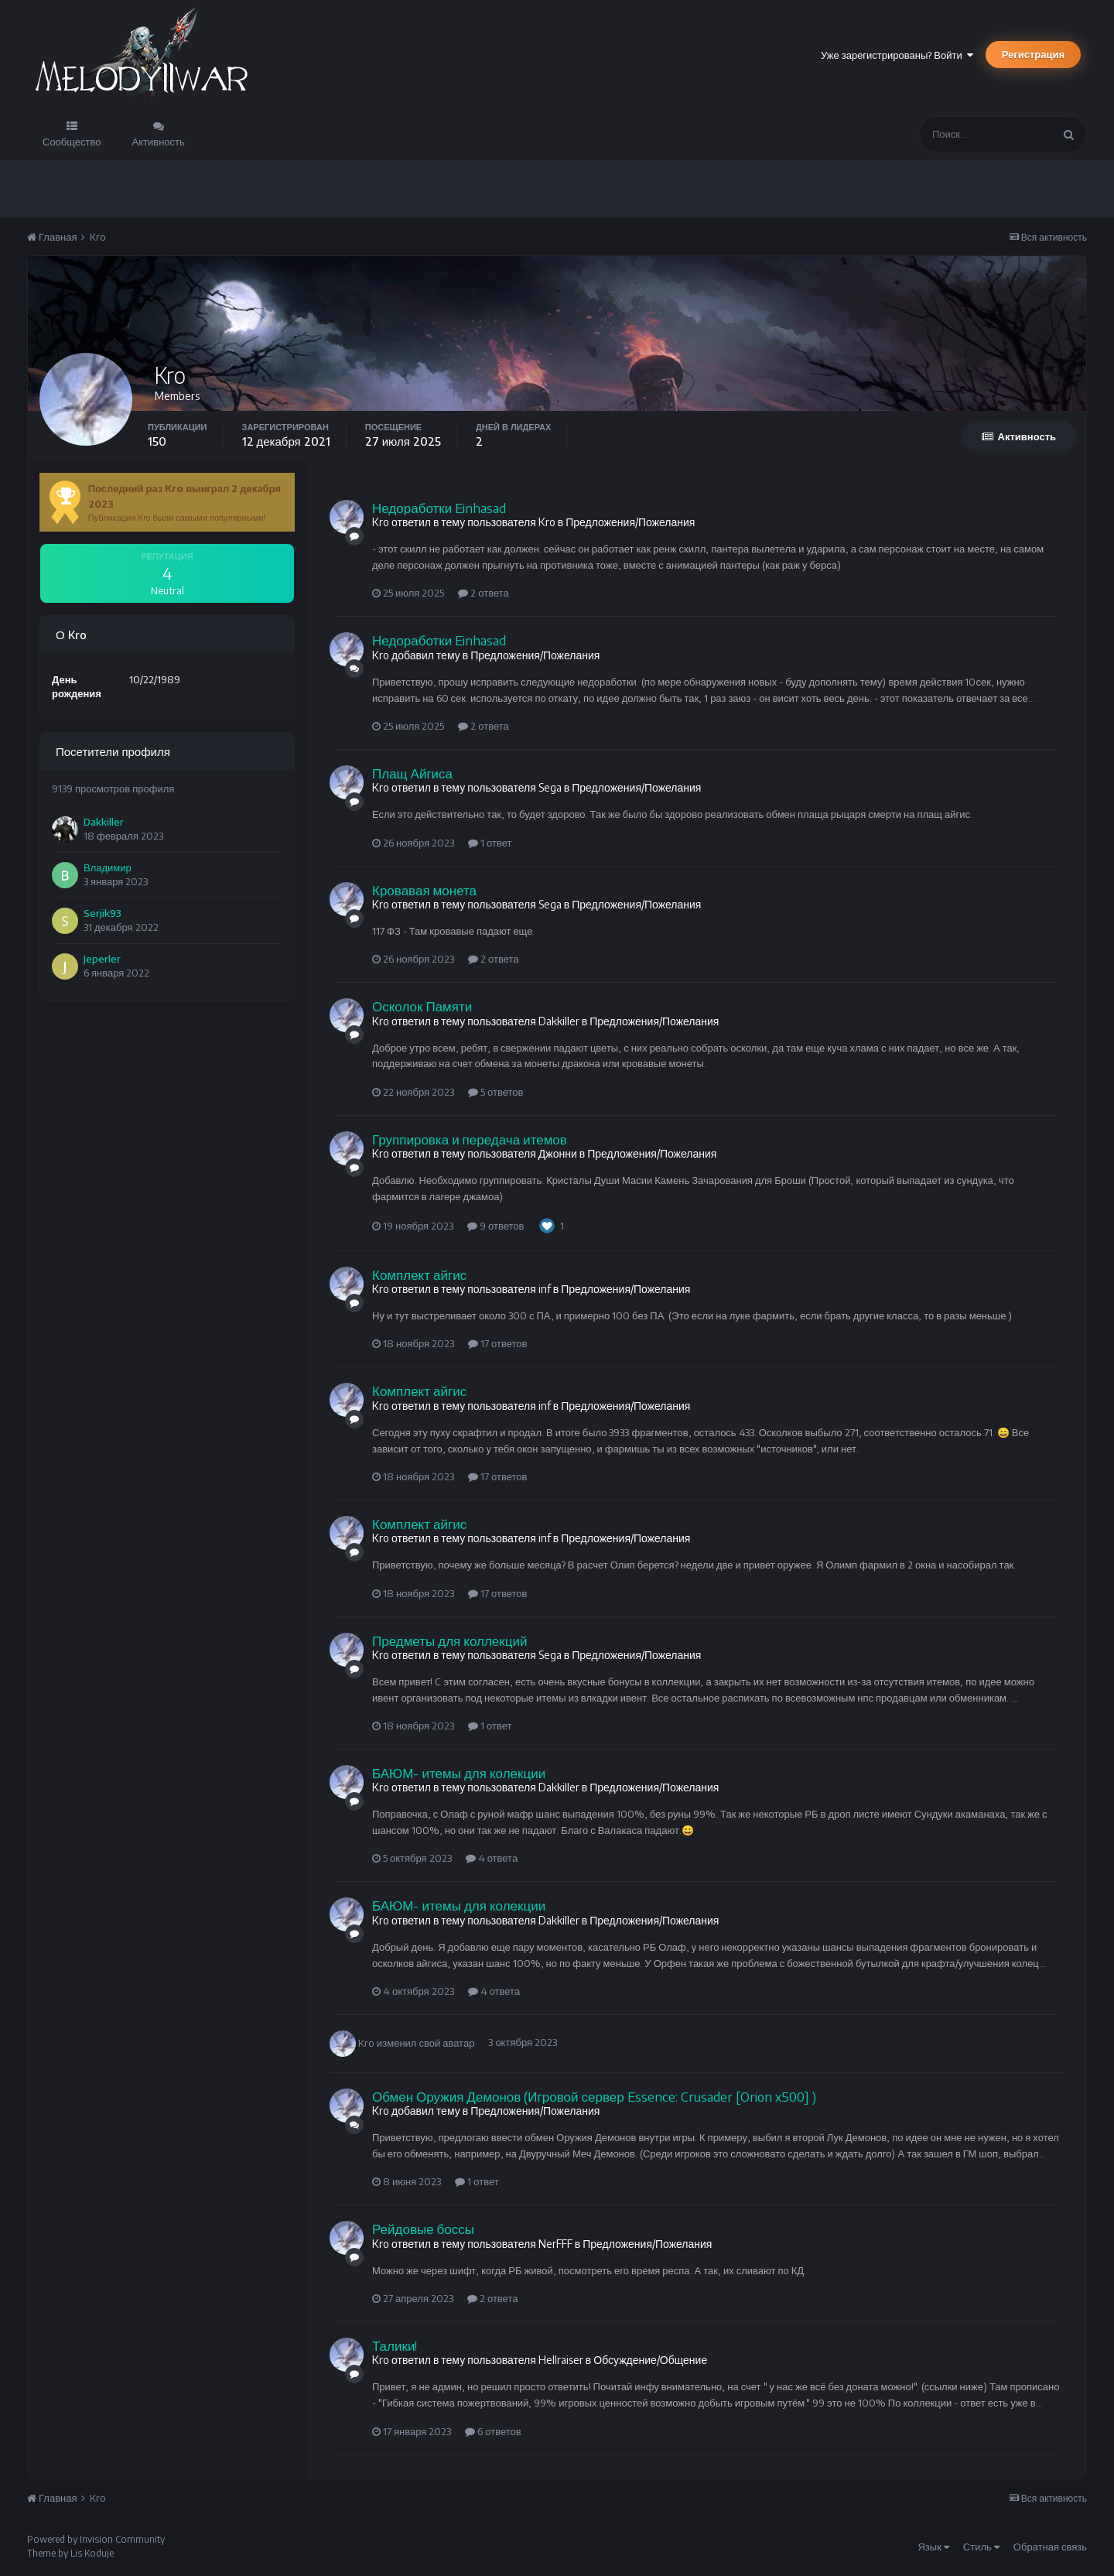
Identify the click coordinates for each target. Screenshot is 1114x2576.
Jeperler (102, 959)
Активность (158, 141)
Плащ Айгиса (412, 773)
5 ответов (495, 1092)
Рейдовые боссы (423, 2228)
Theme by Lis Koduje (70, 2553)
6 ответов (493, 2431)
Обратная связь (1050, 2546)
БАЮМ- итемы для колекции (458, 1772)
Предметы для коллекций (449, 1640)
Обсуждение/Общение (650, 2359)
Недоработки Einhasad (439, 507)
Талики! (394, 2345)
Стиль (981, 2546)
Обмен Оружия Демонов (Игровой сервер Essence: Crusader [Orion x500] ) (594, 2096)
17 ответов (497, 1343)
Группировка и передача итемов (469, 1139)
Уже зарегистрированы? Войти (897, 55)
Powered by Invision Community (96, 2539)
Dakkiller (104, 822)
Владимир (108, 867)
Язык (933, 2546)
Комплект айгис (419, 1274)
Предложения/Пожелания (630, 522)
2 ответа (483, 593)
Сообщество (72, 141)
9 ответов (495, 1226)
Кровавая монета (424, 889)
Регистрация (1033, 54)
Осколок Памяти (422, 1005)
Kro (366, 2042)
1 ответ (489, 842)
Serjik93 (102, 913)
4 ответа (492, 1858)
